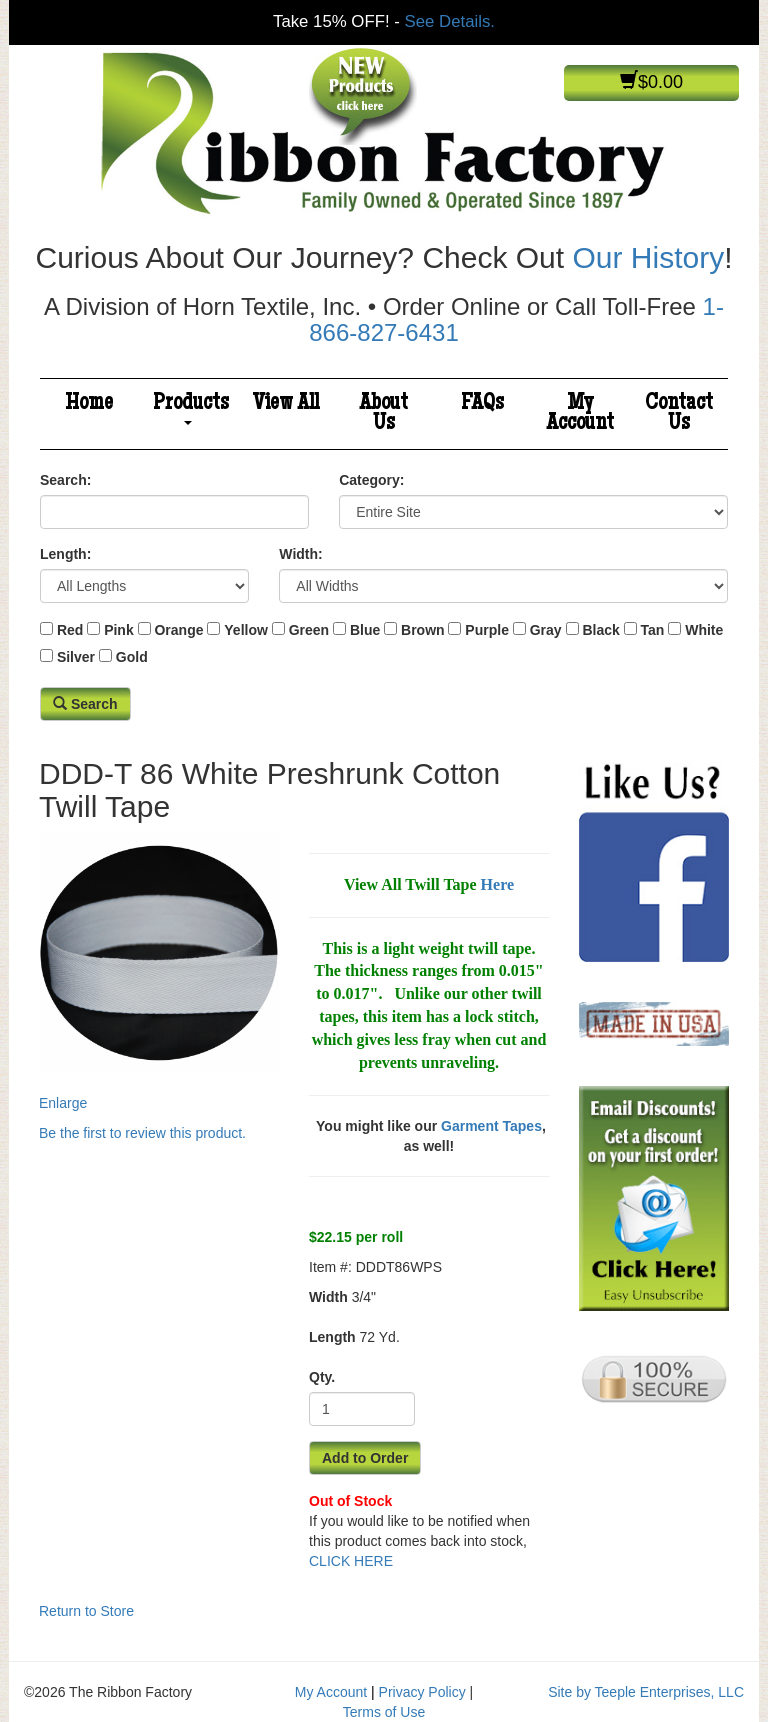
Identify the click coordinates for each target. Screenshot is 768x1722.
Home (89, 404)
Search (85, 704)
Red (70, 630)
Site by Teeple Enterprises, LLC (646, 1692)
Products (191, 408)
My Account (580, 414)
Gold (132, 657)
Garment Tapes (491, 1126)
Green (309, 630)
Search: (65, 480)
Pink (119, 630)
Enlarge (159, 972)
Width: (300, 554)
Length (332, 1337)
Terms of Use (384, 1712)
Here (497, 884)
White (704, 630)
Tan (653, 630)
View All (286, 404)
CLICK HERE (351, 1561)
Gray (546, 630)
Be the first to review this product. (142, 1133)
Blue (365, 630)
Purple (487, 630)
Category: (371, 480)
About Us (383, 414)
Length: (65, 554)
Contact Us (679, 414)
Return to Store (86, 1611)
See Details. (450, 21)
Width (328, 1297)
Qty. (322, 1377)
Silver (76, 657)
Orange (178, 630)
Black (600, 630)
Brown (423, 630)
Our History (648, 257)
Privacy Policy (422, 1692)
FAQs (482, 404)
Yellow (246, 630)
